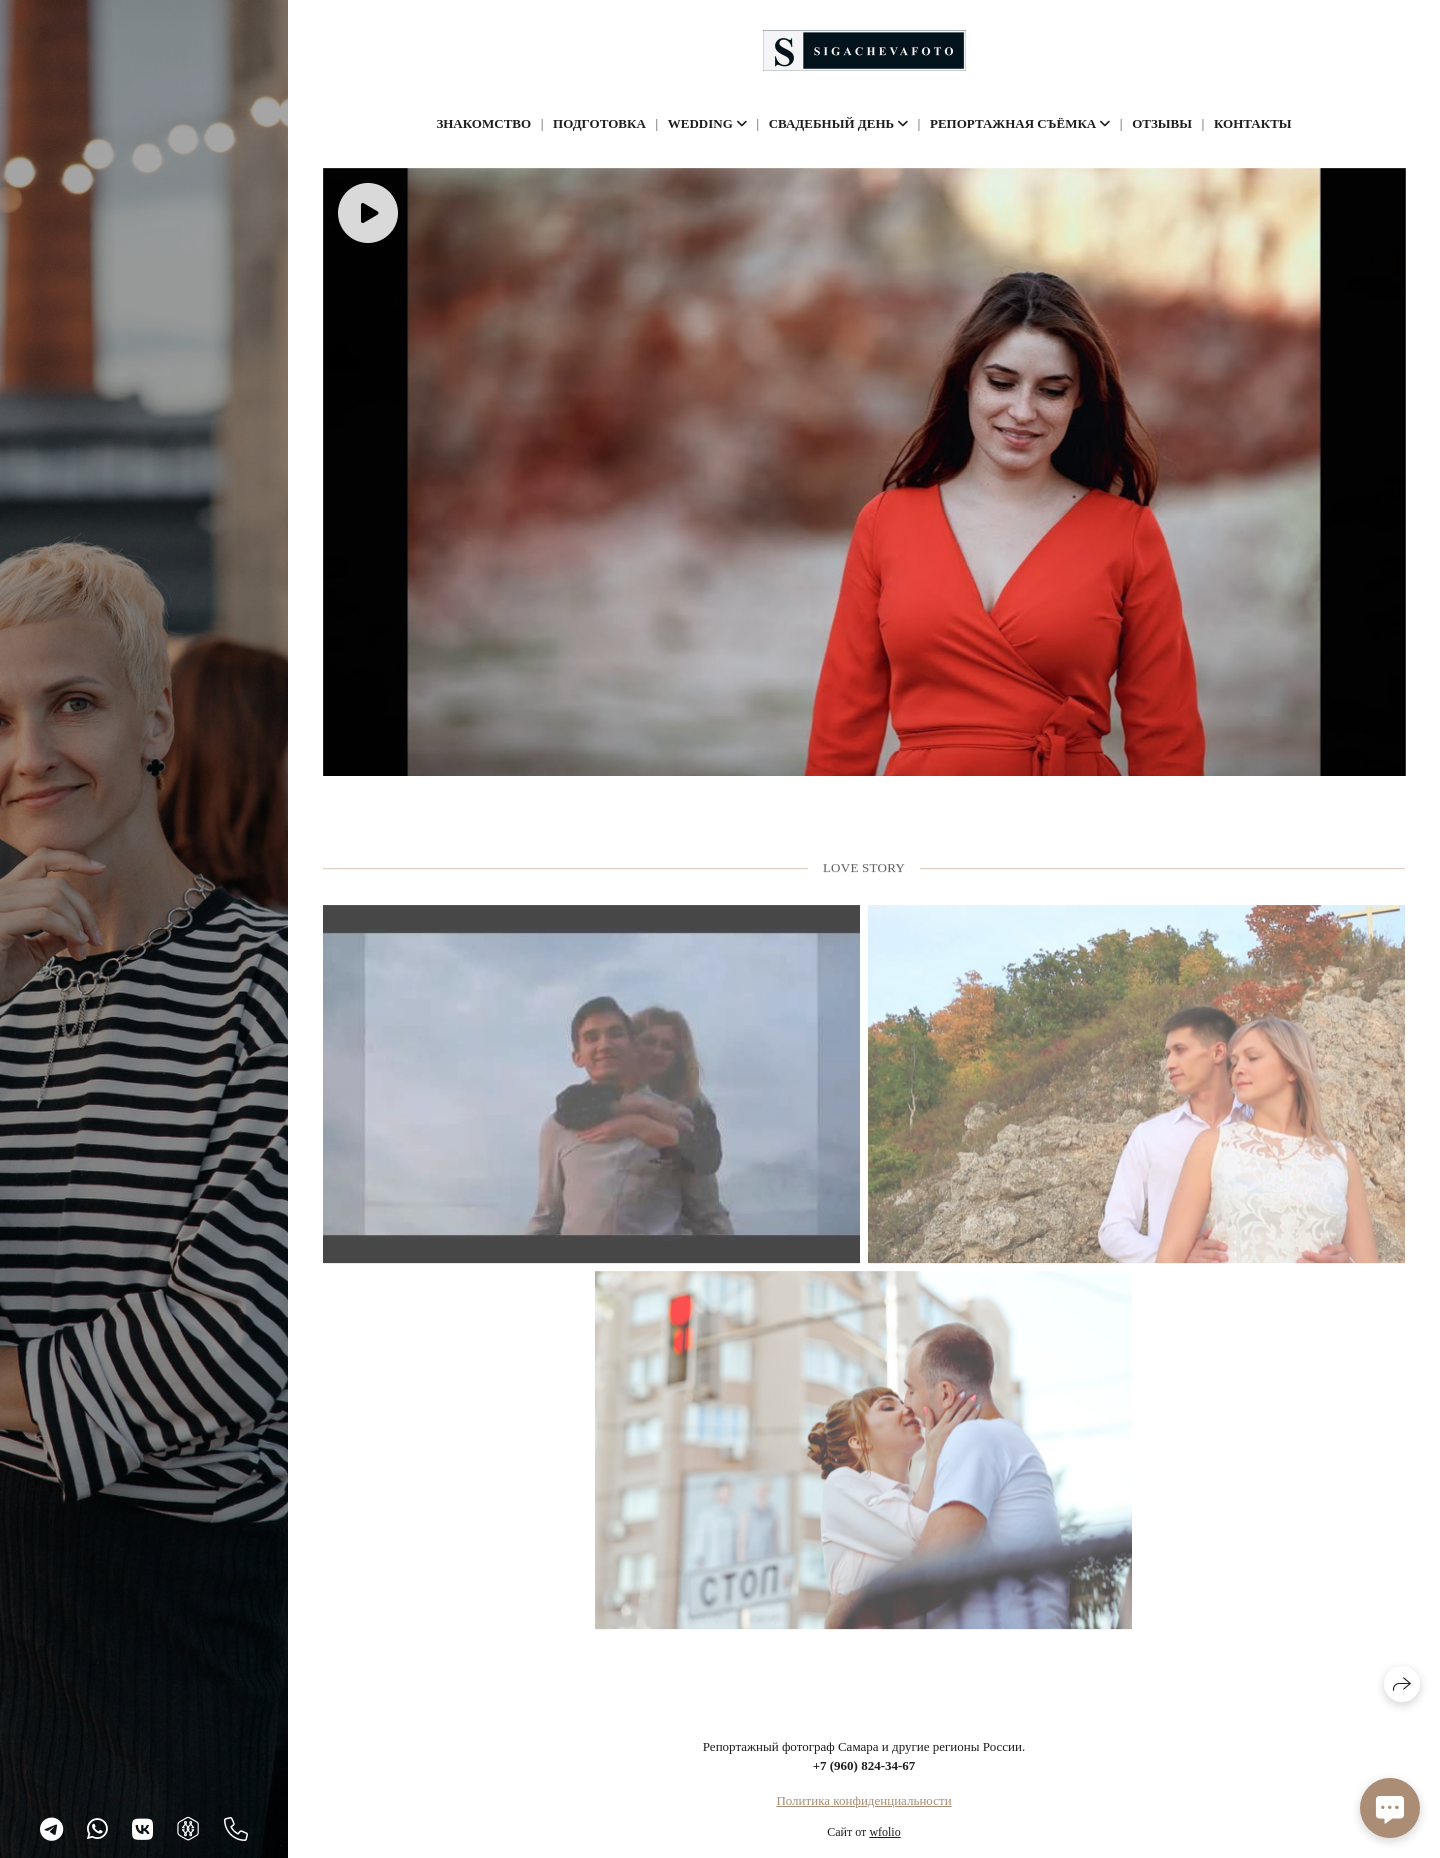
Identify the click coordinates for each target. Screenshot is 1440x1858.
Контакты (1253, 123)
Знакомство (483, 123)
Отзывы (1162, 123)
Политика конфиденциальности (863, 1800)
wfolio (884, 1832)
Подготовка (599, 123)
